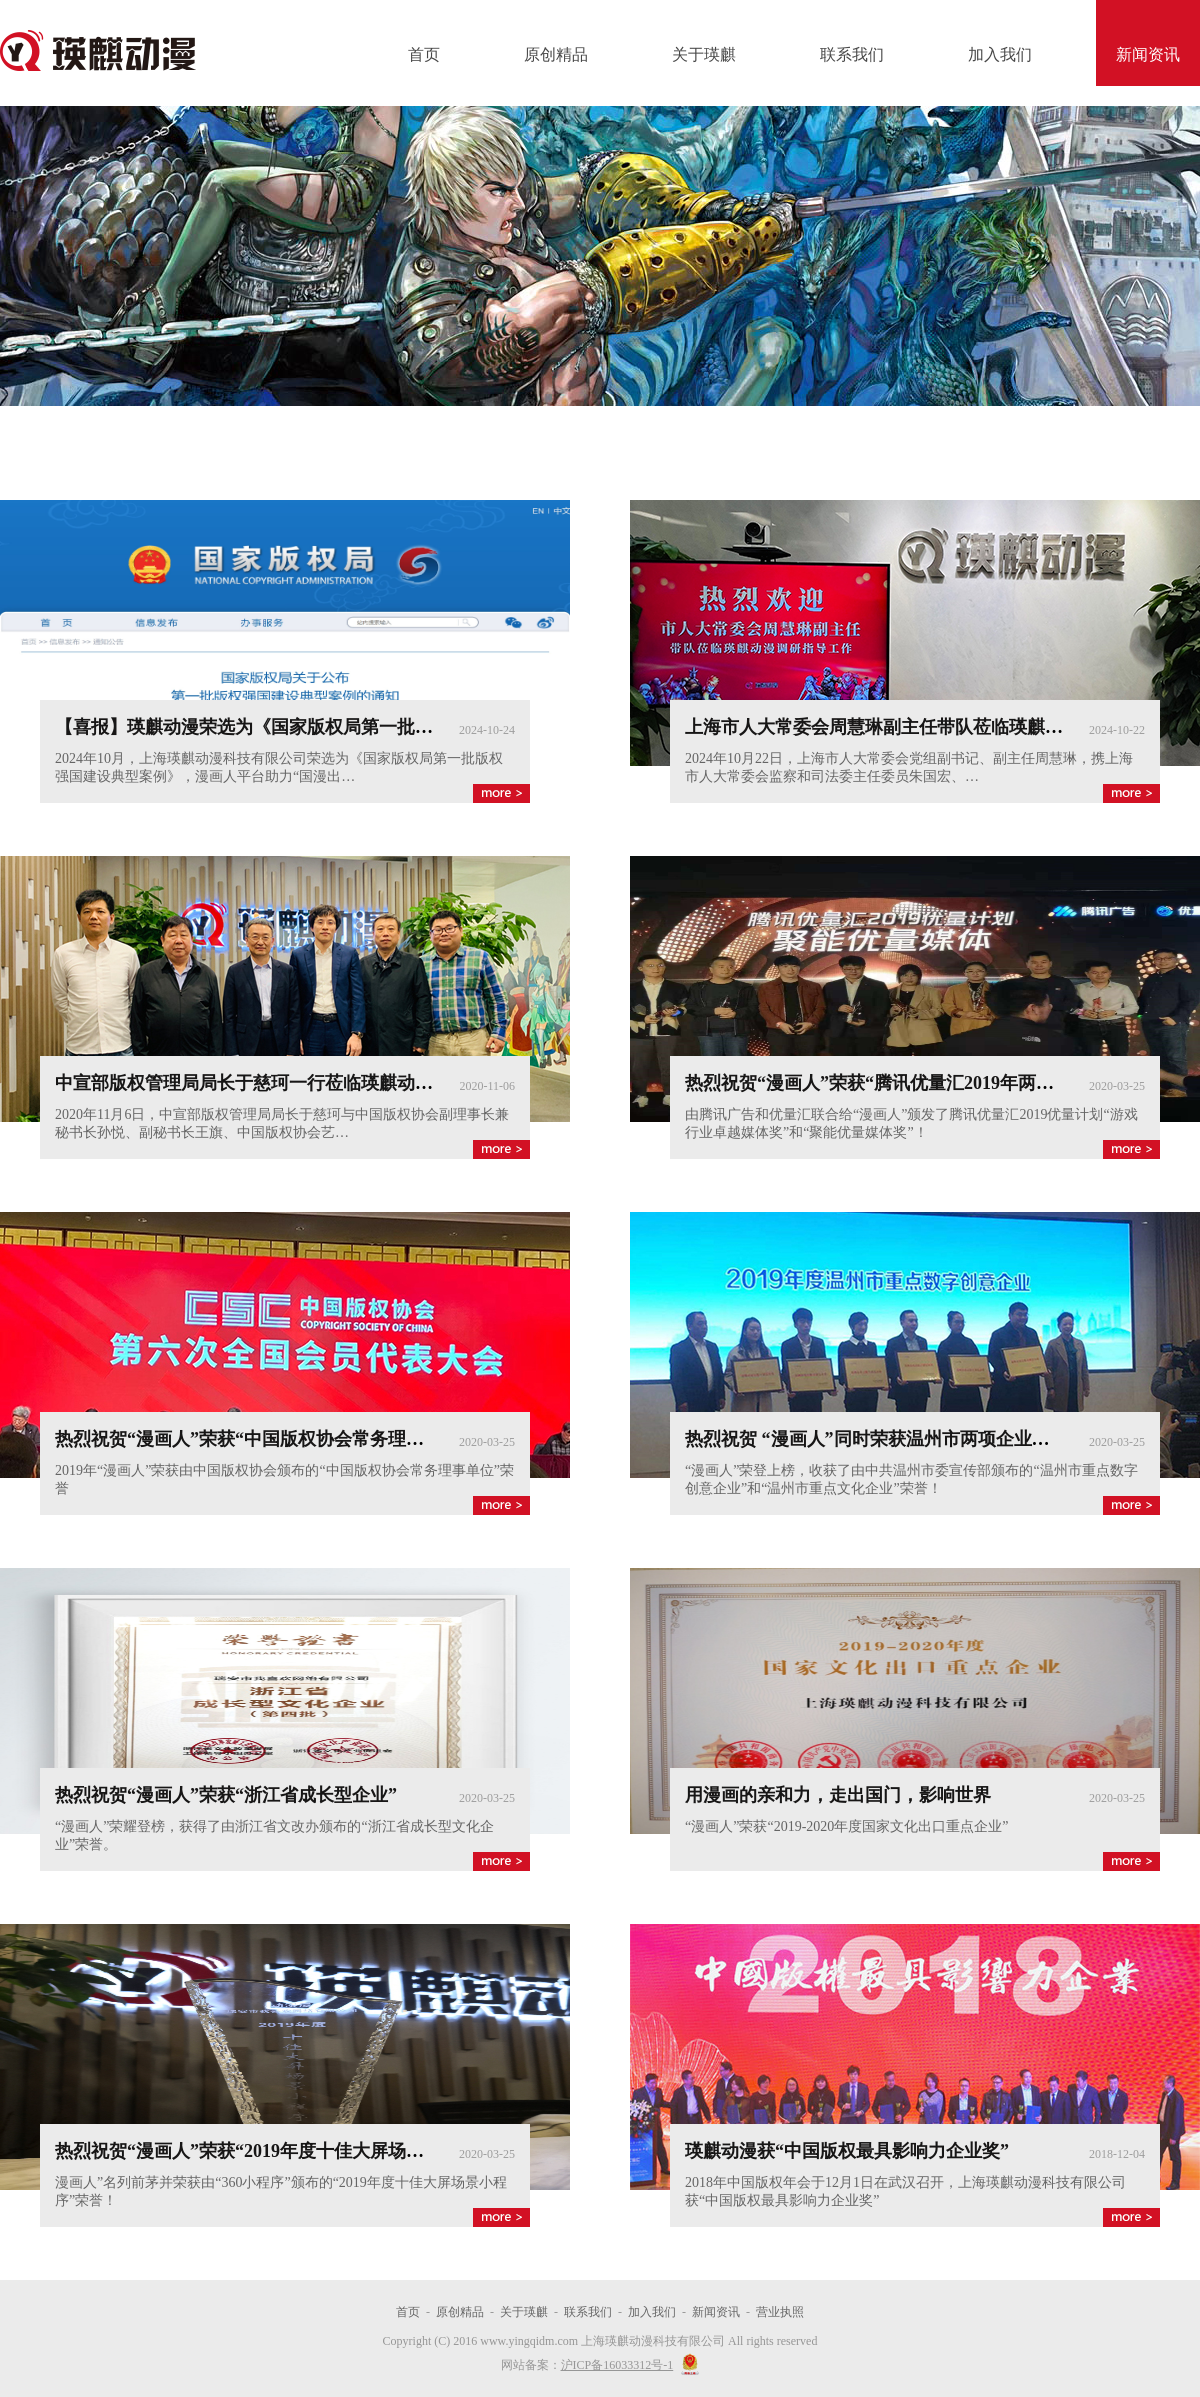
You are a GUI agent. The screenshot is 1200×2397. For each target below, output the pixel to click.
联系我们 (852, 54)
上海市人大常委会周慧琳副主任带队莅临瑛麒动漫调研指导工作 (937, 727)
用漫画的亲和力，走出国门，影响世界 (838, 1795)
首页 (424, 54)
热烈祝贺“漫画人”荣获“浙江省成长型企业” (226, 1795)
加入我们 (1000, 54)
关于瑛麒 (704, 54)
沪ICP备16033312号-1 (617, 2365)
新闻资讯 (1148, 54)
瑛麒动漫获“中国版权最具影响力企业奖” (847, 2151)
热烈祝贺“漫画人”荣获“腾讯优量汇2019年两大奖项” (892, 1083)
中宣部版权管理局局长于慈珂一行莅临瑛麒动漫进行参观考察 (298, 1083)
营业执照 (780, 2312)
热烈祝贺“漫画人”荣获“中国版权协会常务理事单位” (262, 1439)
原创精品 (556, 54)
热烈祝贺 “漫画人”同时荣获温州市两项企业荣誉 (876, 1439)
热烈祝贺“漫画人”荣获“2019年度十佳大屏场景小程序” (271, 2151)
